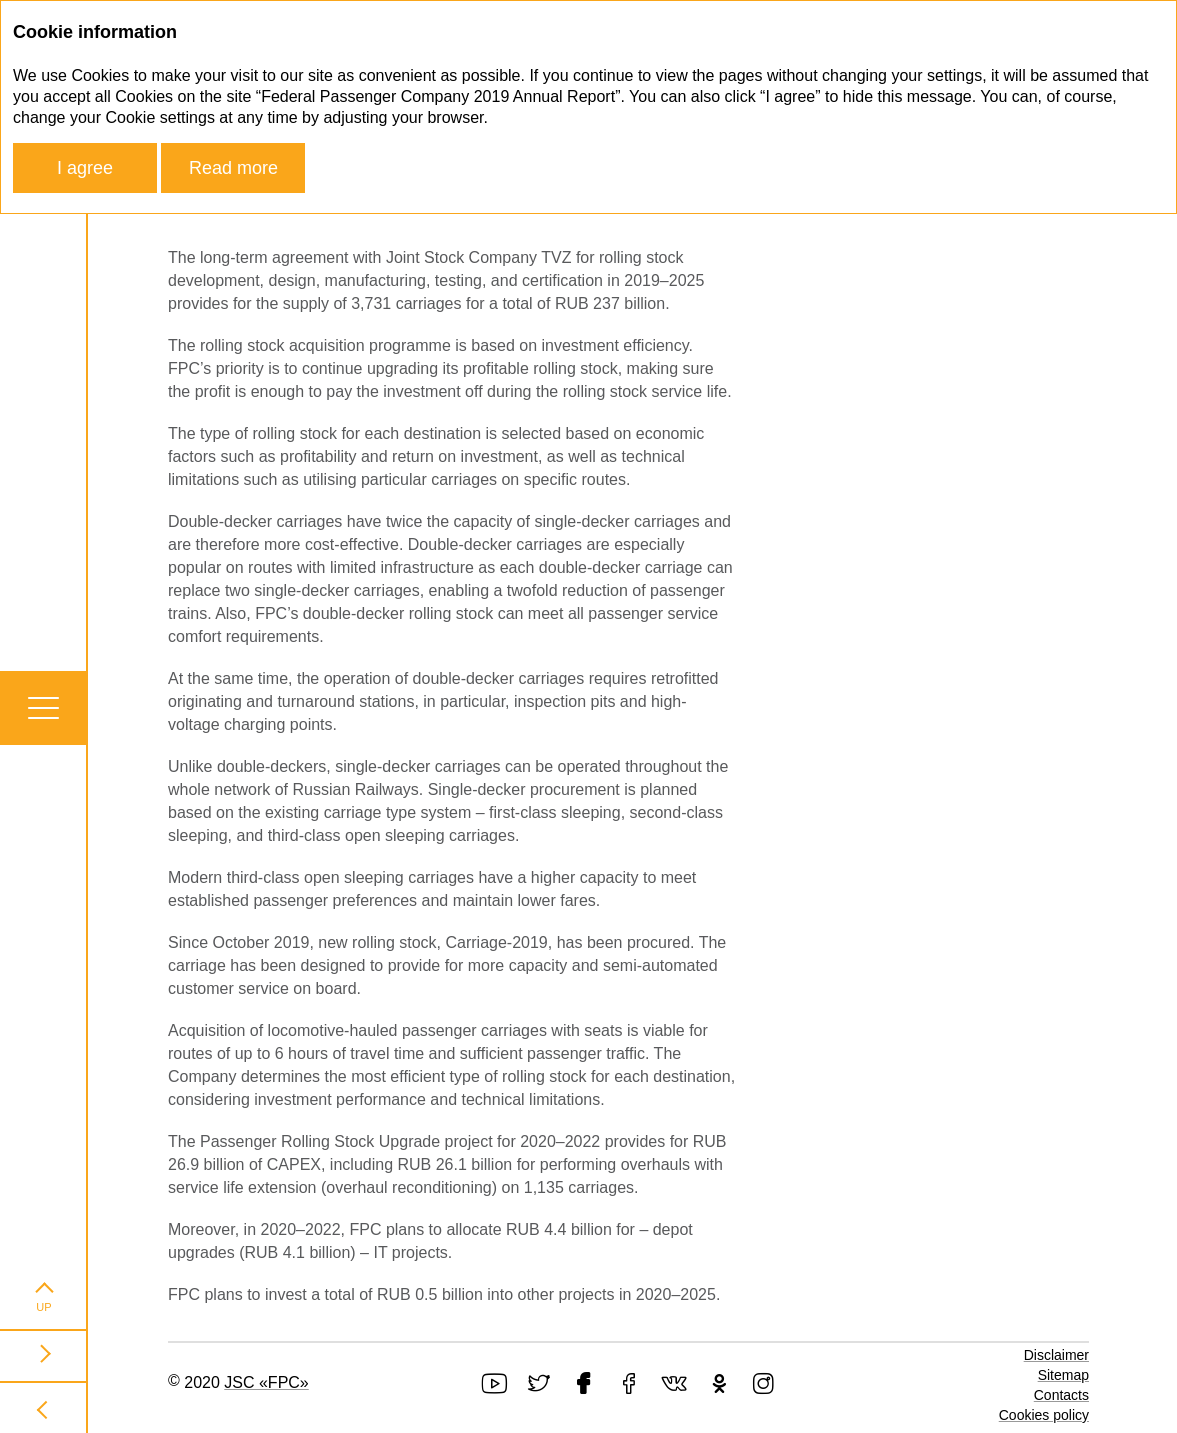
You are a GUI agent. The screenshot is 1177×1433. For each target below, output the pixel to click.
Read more (233, 168)
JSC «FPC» (266, 1382)
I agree (85, 168)
